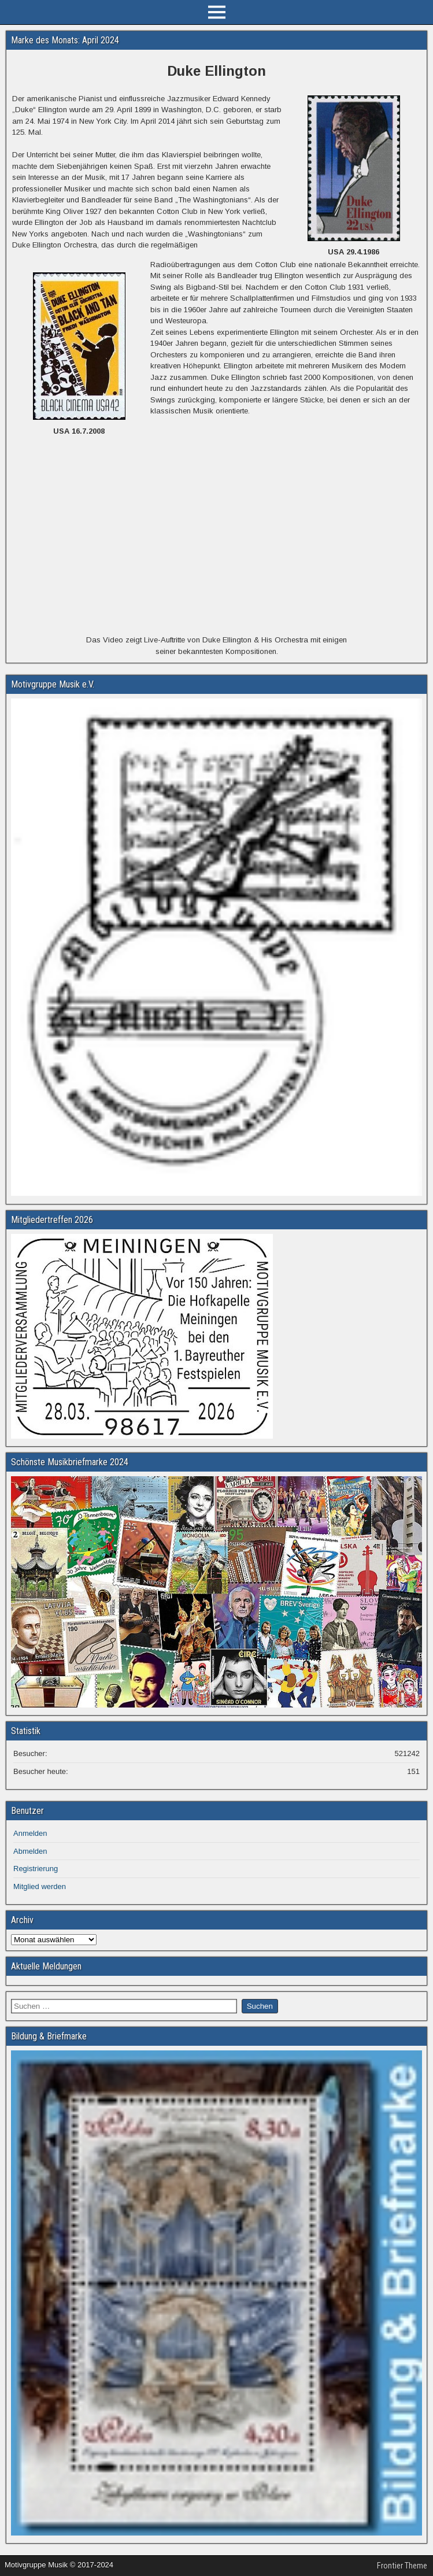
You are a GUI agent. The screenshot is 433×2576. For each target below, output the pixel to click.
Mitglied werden (39, 1886)
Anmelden (30, 1833)
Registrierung (35, 1868)
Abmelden (30, 1851)
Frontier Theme (402, 2565)
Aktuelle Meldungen (46, 1966)
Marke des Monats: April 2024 (65, 40)
